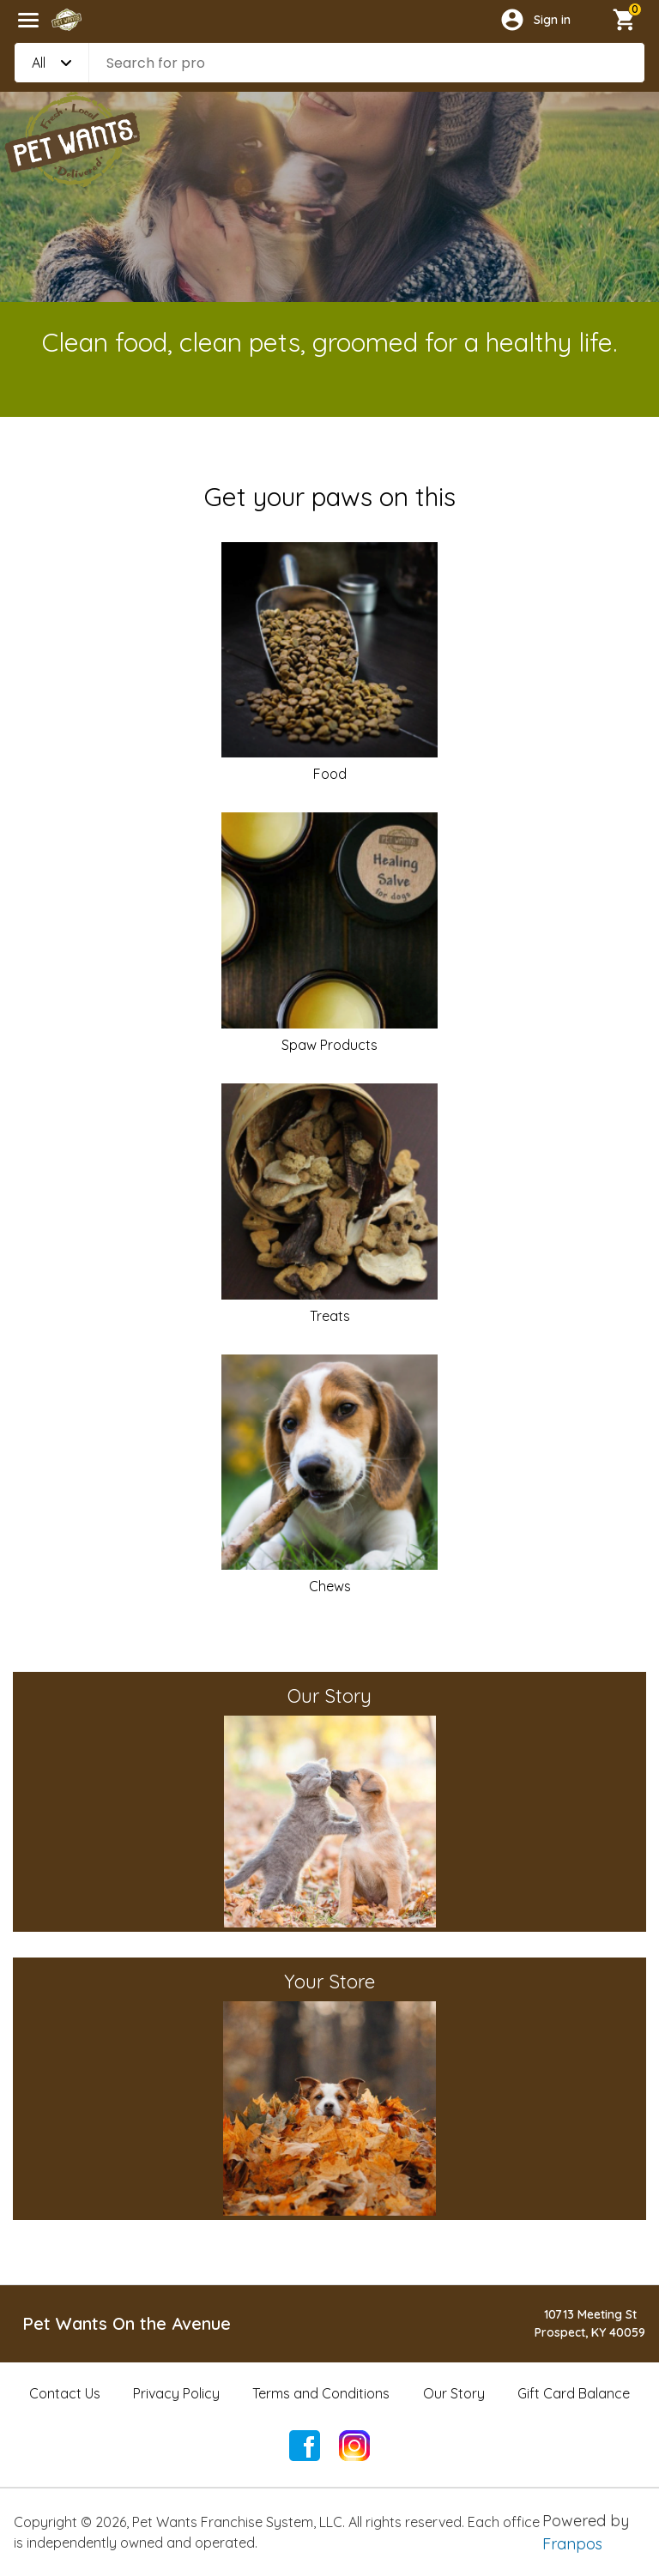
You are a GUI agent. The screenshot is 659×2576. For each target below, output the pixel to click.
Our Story (454, 2393)
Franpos (572, 2544)
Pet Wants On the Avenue (126, 2323)
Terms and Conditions (321, 2393)
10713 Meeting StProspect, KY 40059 (590, 2323)
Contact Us (64, 2393)
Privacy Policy (176, 2393)
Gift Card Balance (573, 2393)
